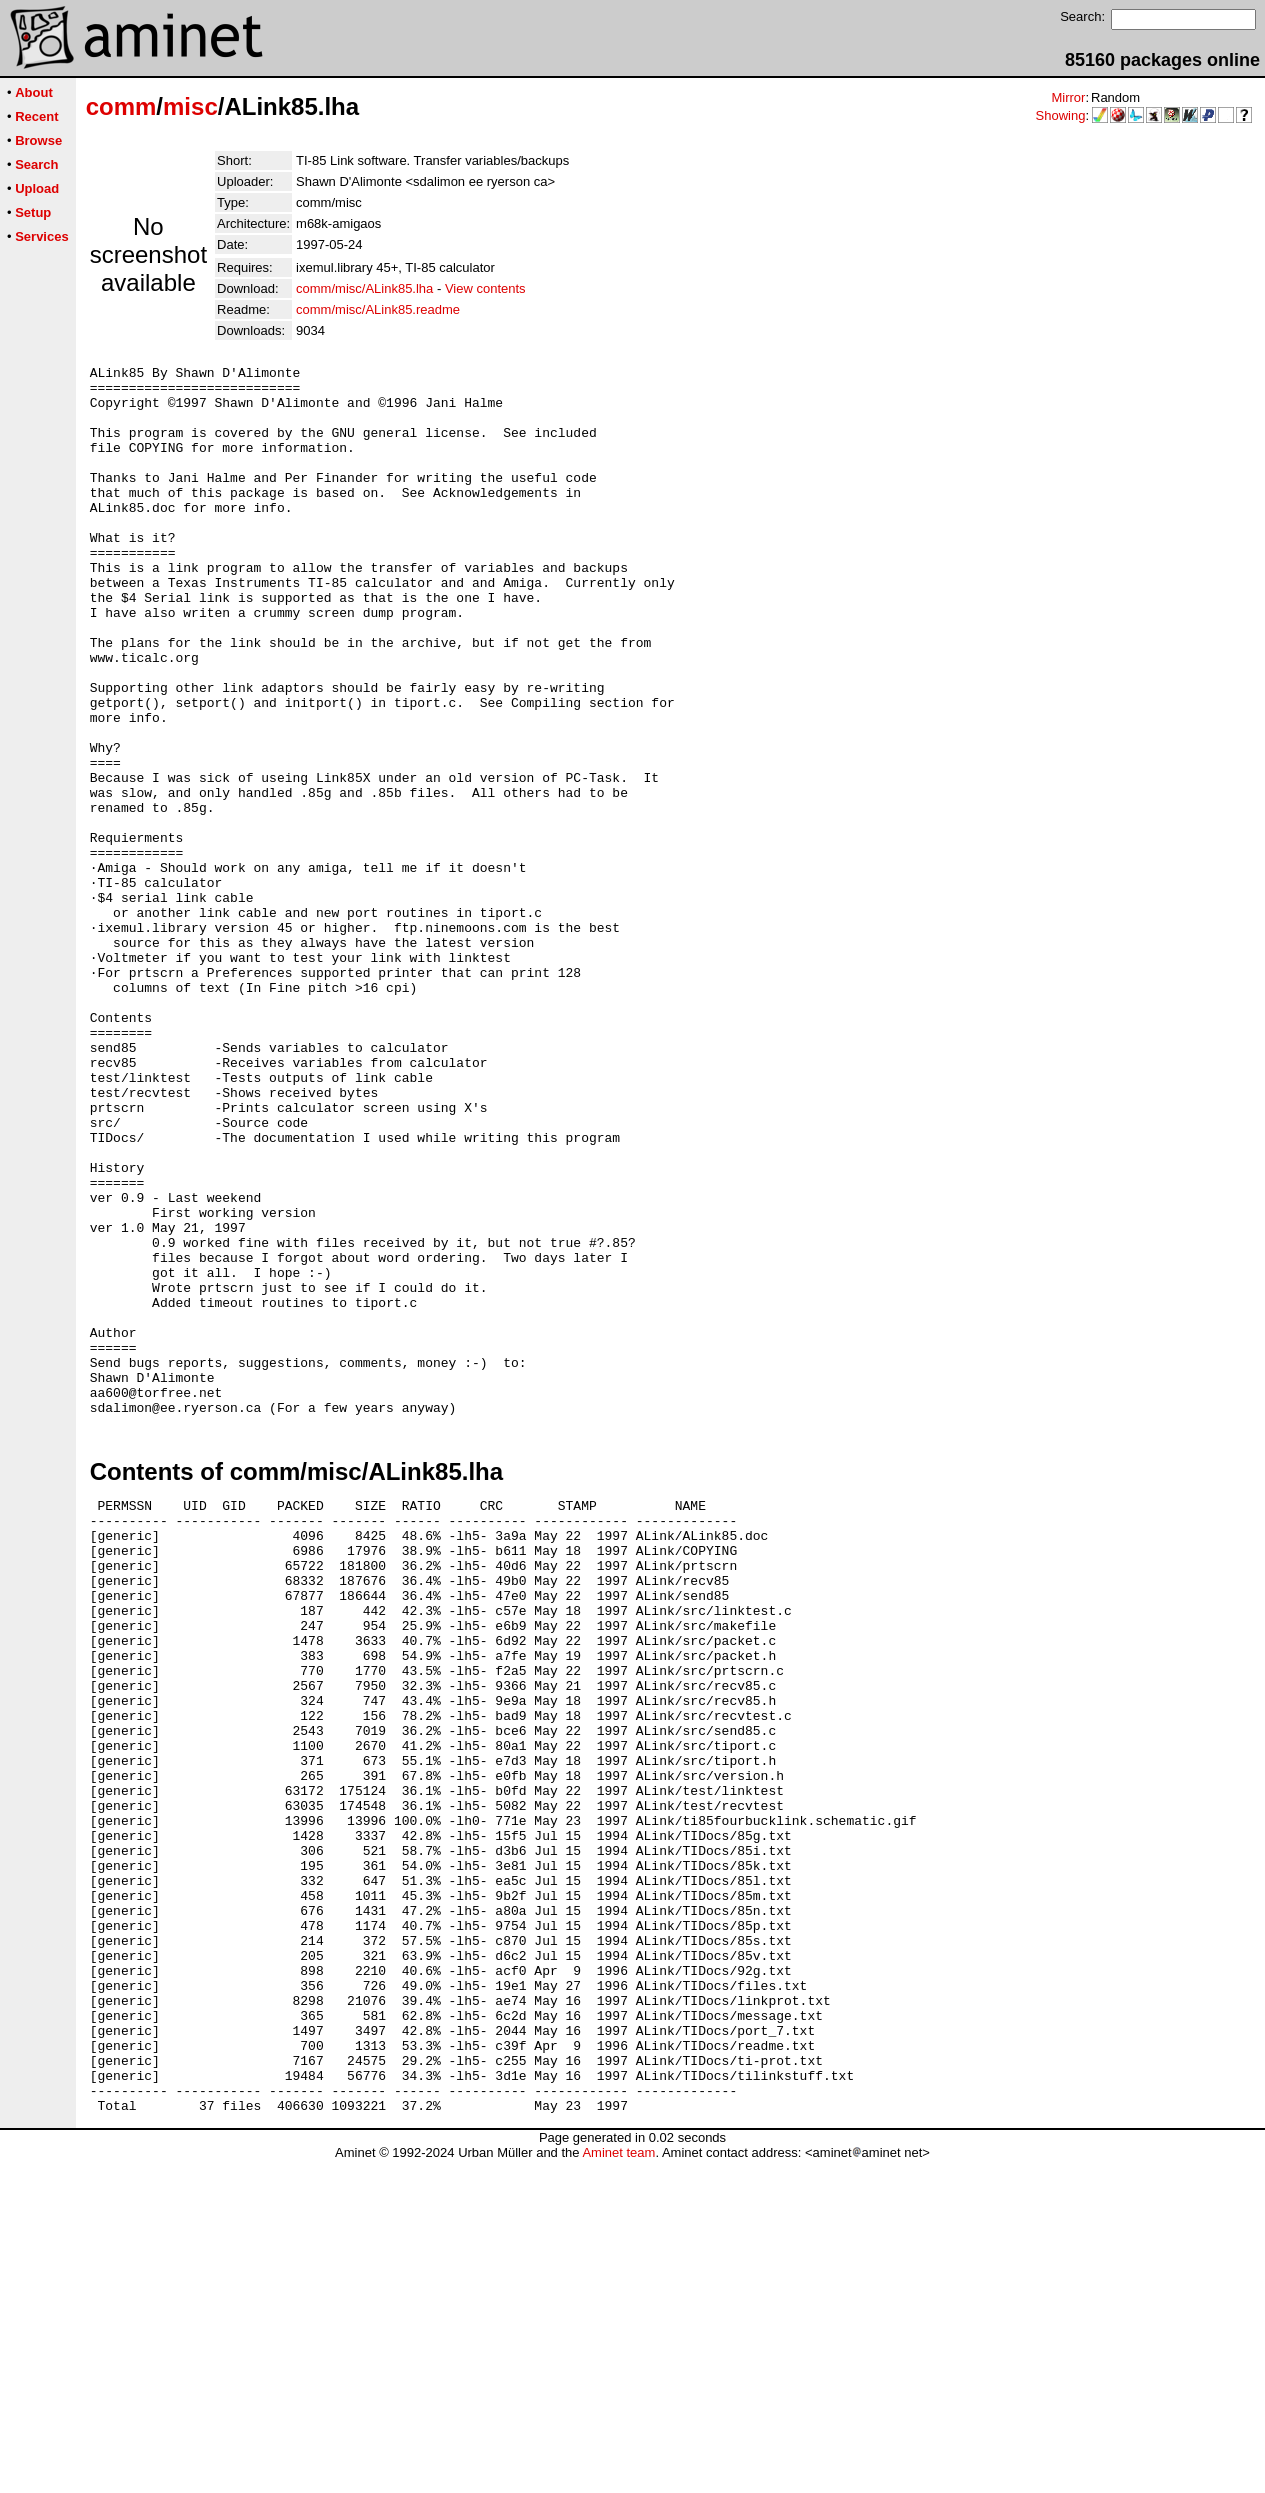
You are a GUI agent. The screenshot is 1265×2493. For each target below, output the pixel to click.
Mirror (1068, 97)
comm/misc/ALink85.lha (364, 288)
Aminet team (618, 2485)
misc (190, 106)
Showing (1061, 115)
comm (121, 106)
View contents (485, 288)
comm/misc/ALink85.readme (378, 309)
